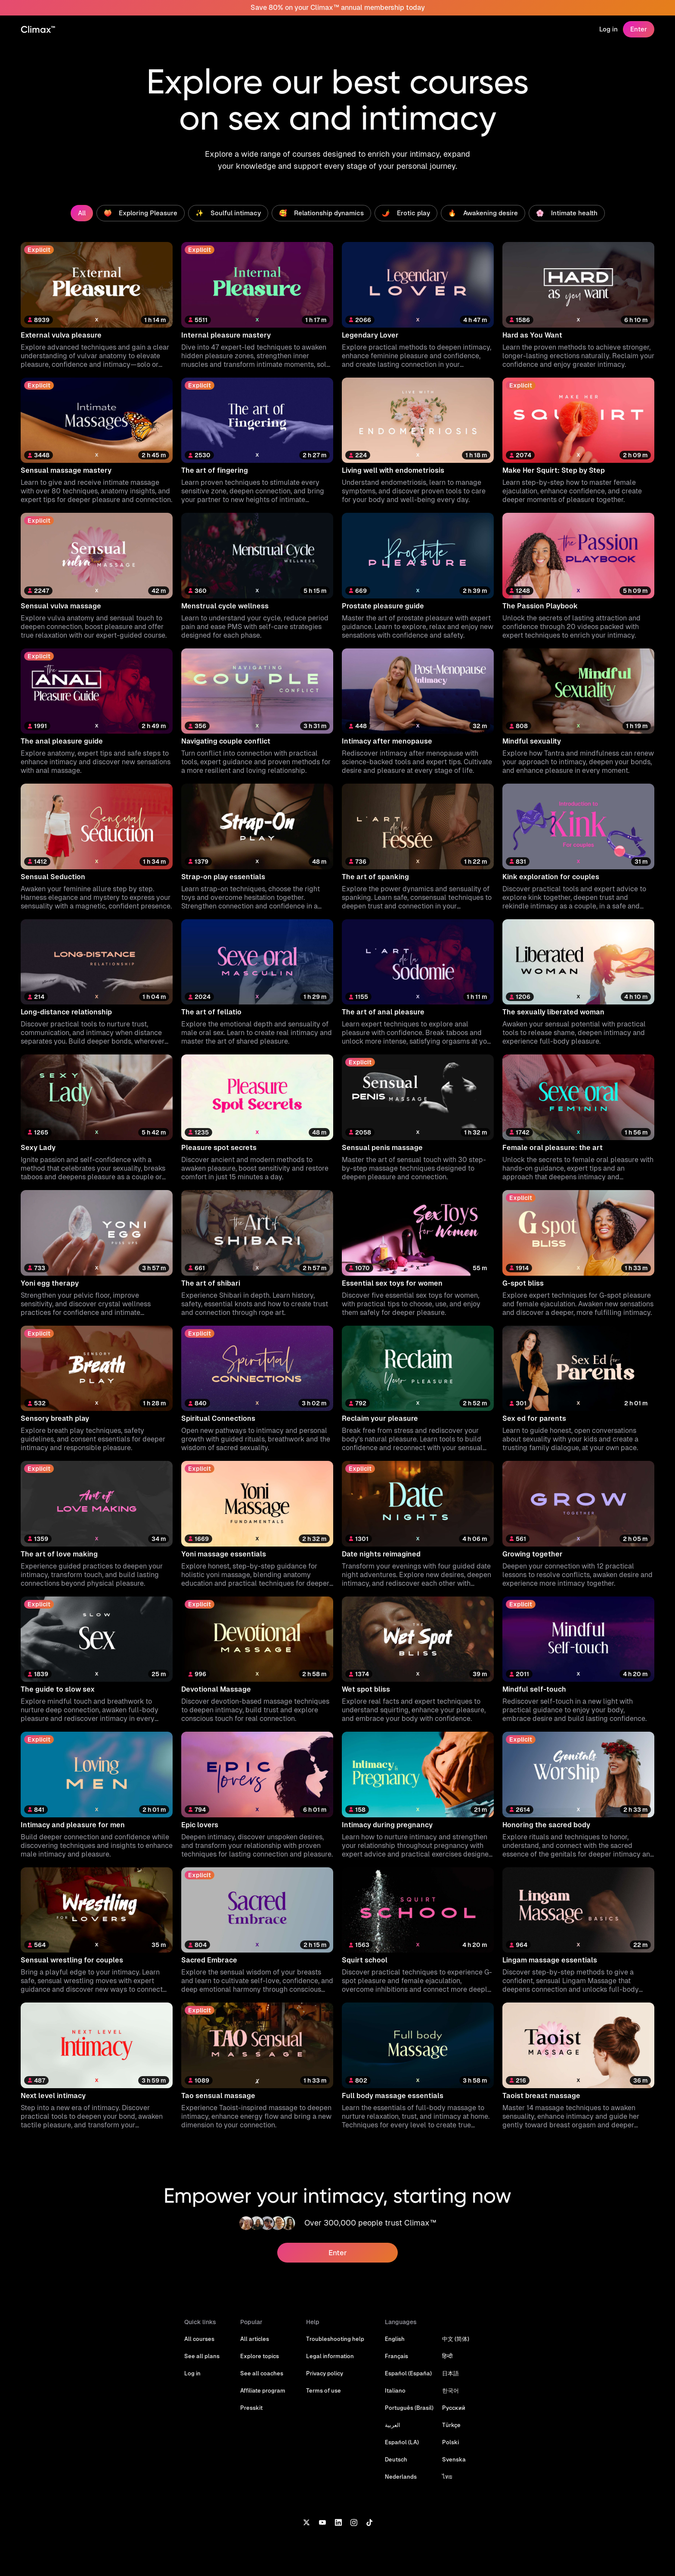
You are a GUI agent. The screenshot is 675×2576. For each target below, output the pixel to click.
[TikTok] (369, 2522)
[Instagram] (353, 2522)
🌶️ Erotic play (406, 213)
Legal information (330, 2356)
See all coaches (261, 2373)
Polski (450, 2442)
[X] (306, 2522)
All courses (199, 2339)
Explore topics (259, 2356)
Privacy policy (324, 2373)
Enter (638, 29)
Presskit (251, 2408)
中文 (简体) (455, 2339)
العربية (392, 2425)
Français (396, 2356)
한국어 (450, 2390)
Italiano (395, 2390)
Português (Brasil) (409, 2408)
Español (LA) (402, 2442)
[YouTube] (322, 2522)
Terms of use (323, 2390)
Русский (453, 2408)
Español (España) (408, 2373)
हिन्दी (447, 2356)
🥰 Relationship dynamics (321, 213)
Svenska (454, 2459)
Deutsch (396, 2459)
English (395, 2339)
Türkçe (451, 2425)
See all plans (202, 2356)
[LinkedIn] (338, 2522)
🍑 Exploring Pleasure (140, 213)
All (82, 213)
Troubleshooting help (335, 2339)
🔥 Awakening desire (483, 213)
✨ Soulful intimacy (228, 213)
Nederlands (401, 2477)
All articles (254, 2339)
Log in (608, 29)
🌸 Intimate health (567, 213)
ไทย (447, 2477)
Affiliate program (262, 2390)
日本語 (450, 2373)
